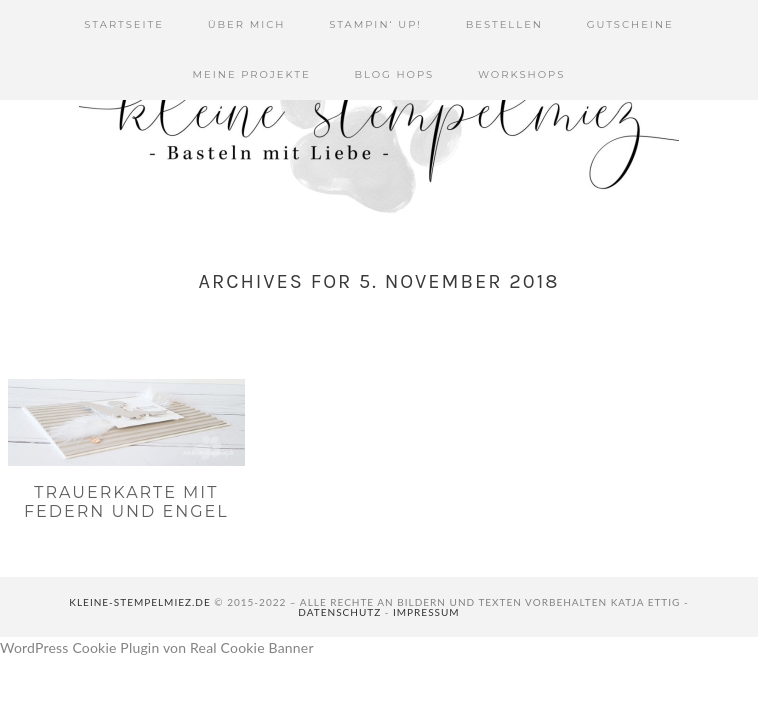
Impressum (426, 612)
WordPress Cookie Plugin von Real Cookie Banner (157, 647)
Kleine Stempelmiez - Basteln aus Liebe (379, 120)
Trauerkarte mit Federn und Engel (126, 502)
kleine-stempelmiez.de (139, 602)
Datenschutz (339, 612)
